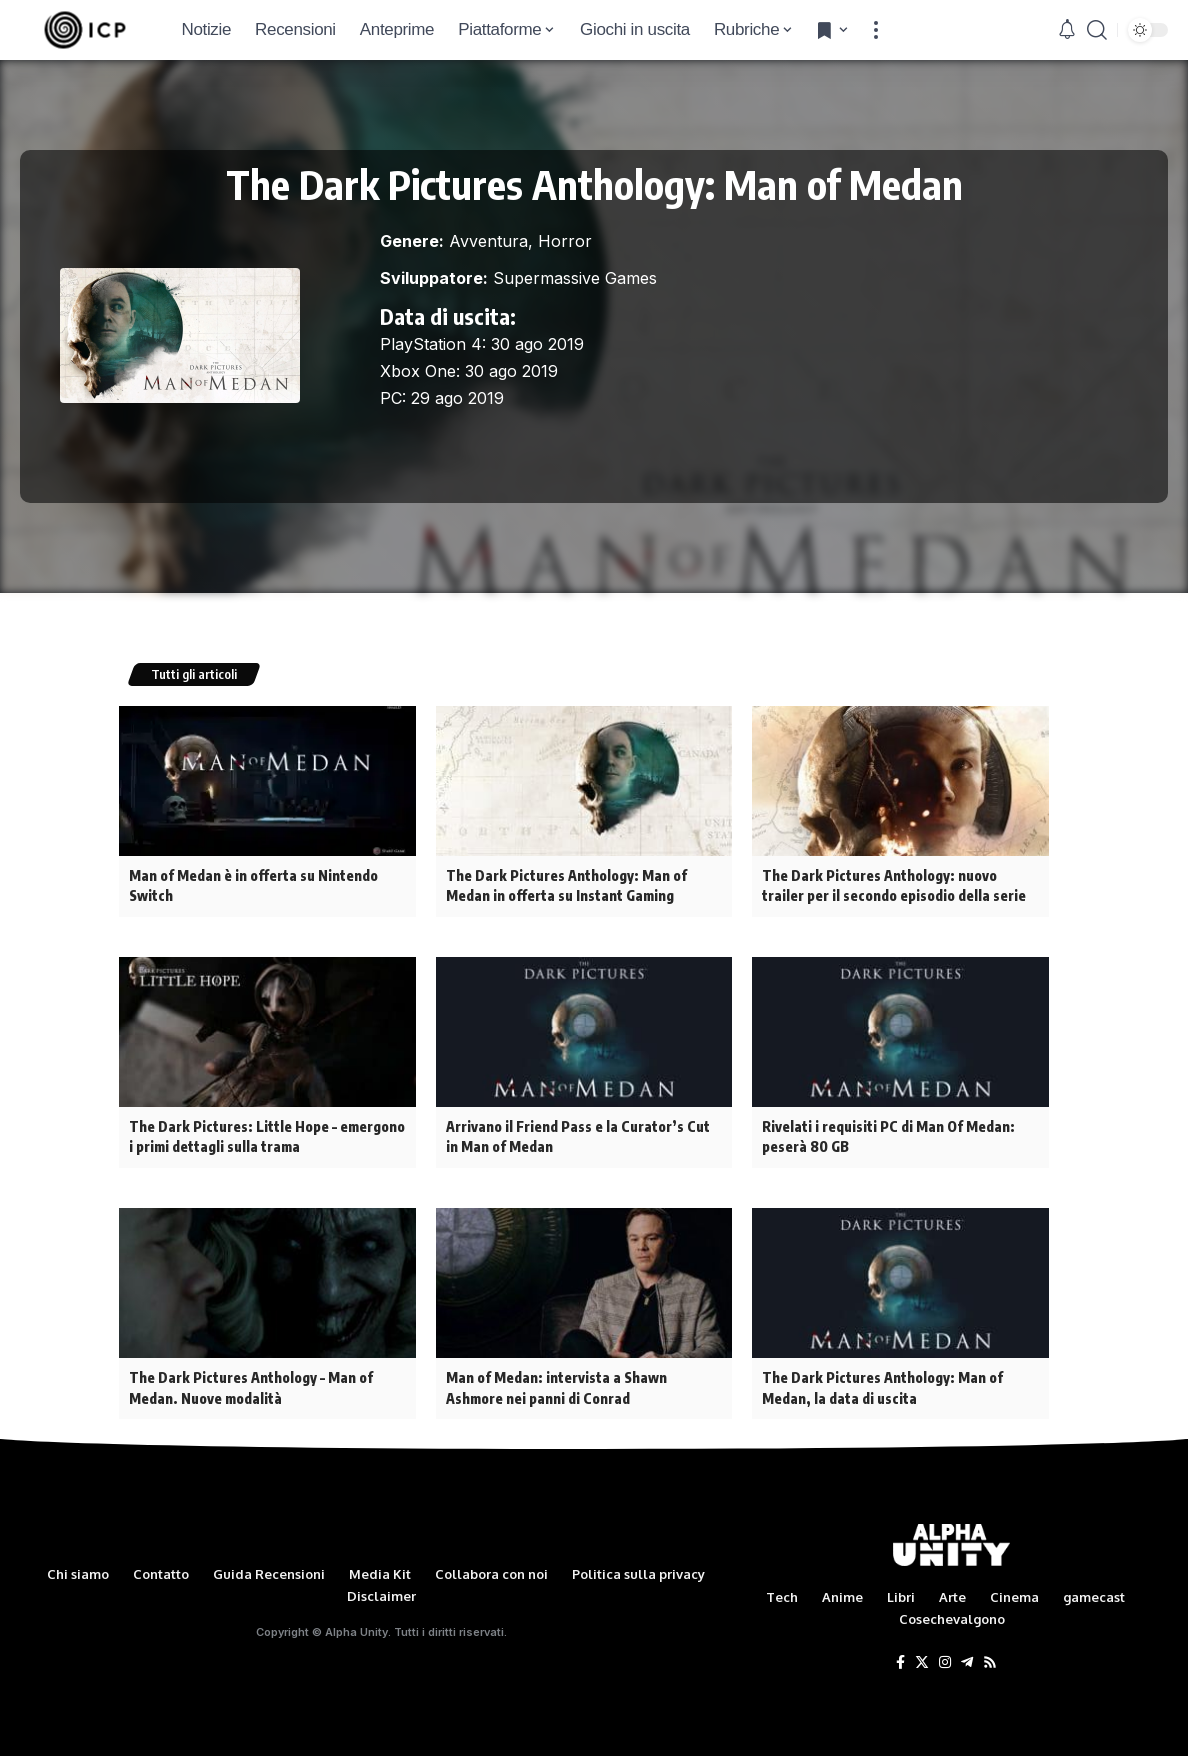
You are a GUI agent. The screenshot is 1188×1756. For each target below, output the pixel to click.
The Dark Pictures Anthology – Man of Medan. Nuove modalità (249, 1383)
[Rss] (990, 1657)
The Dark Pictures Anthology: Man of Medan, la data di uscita (880, 1383)
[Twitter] (922, 1657)
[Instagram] (945, 1657)
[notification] (1067, 30)
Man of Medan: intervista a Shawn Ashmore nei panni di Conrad (555, 1383)
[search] (1097, 30)
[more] (876, 30)
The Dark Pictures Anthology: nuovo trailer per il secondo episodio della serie (899, 885)
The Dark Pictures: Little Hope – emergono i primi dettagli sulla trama (264, 1134)
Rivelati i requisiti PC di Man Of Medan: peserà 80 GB (887, 1134)
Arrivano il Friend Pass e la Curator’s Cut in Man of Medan (583, 1134)
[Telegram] (967, 1657)
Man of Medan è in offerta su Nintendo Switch (253, 885)
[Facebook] (900, 1657)
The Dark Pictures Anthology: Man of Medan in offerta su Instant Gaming (564, 885)
